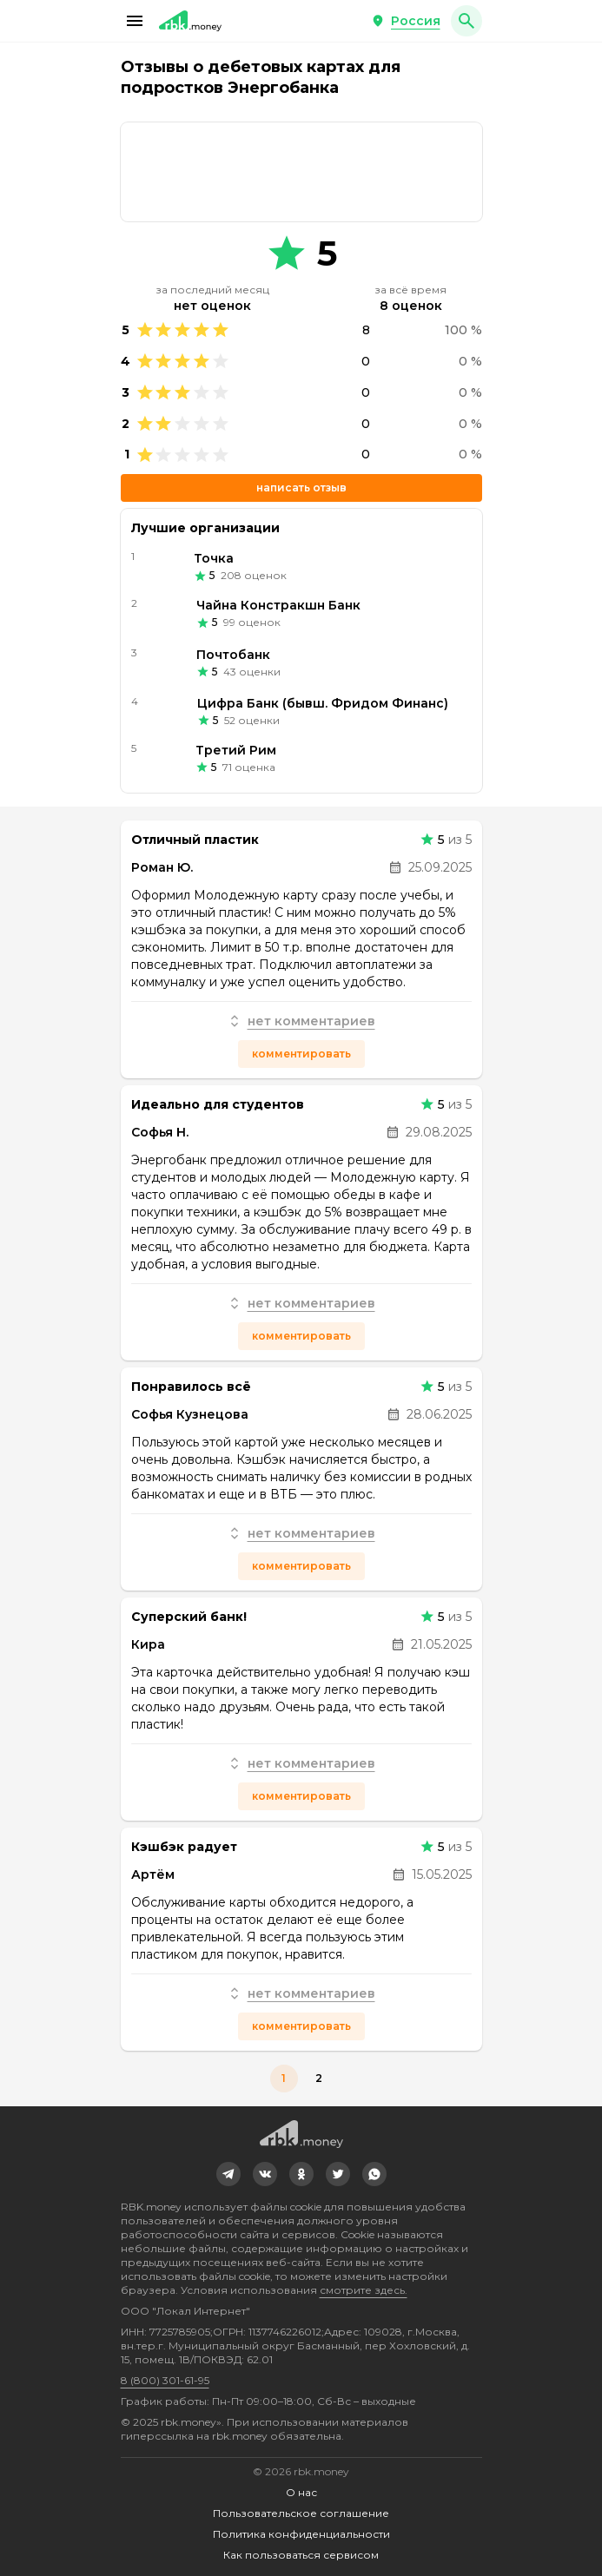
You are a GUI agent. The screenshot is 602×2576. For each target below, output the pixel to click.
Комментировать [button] (301, 1053)
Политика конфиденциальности (301, 2533)
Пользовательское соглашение (301, 2513)
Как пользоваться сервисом (301, 2554)
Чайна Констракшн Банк (278, 605)
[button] (135, 21)
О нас (301, 2492)
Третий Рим (235, 750)
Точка (214, 558)
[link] (301, 171)
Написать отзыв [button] (301, 487)
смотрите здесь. (363, 2289)
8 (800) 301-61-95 (165, 2380)
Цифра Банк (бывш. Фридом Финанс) (322, 703)
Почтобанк (233, 654)
